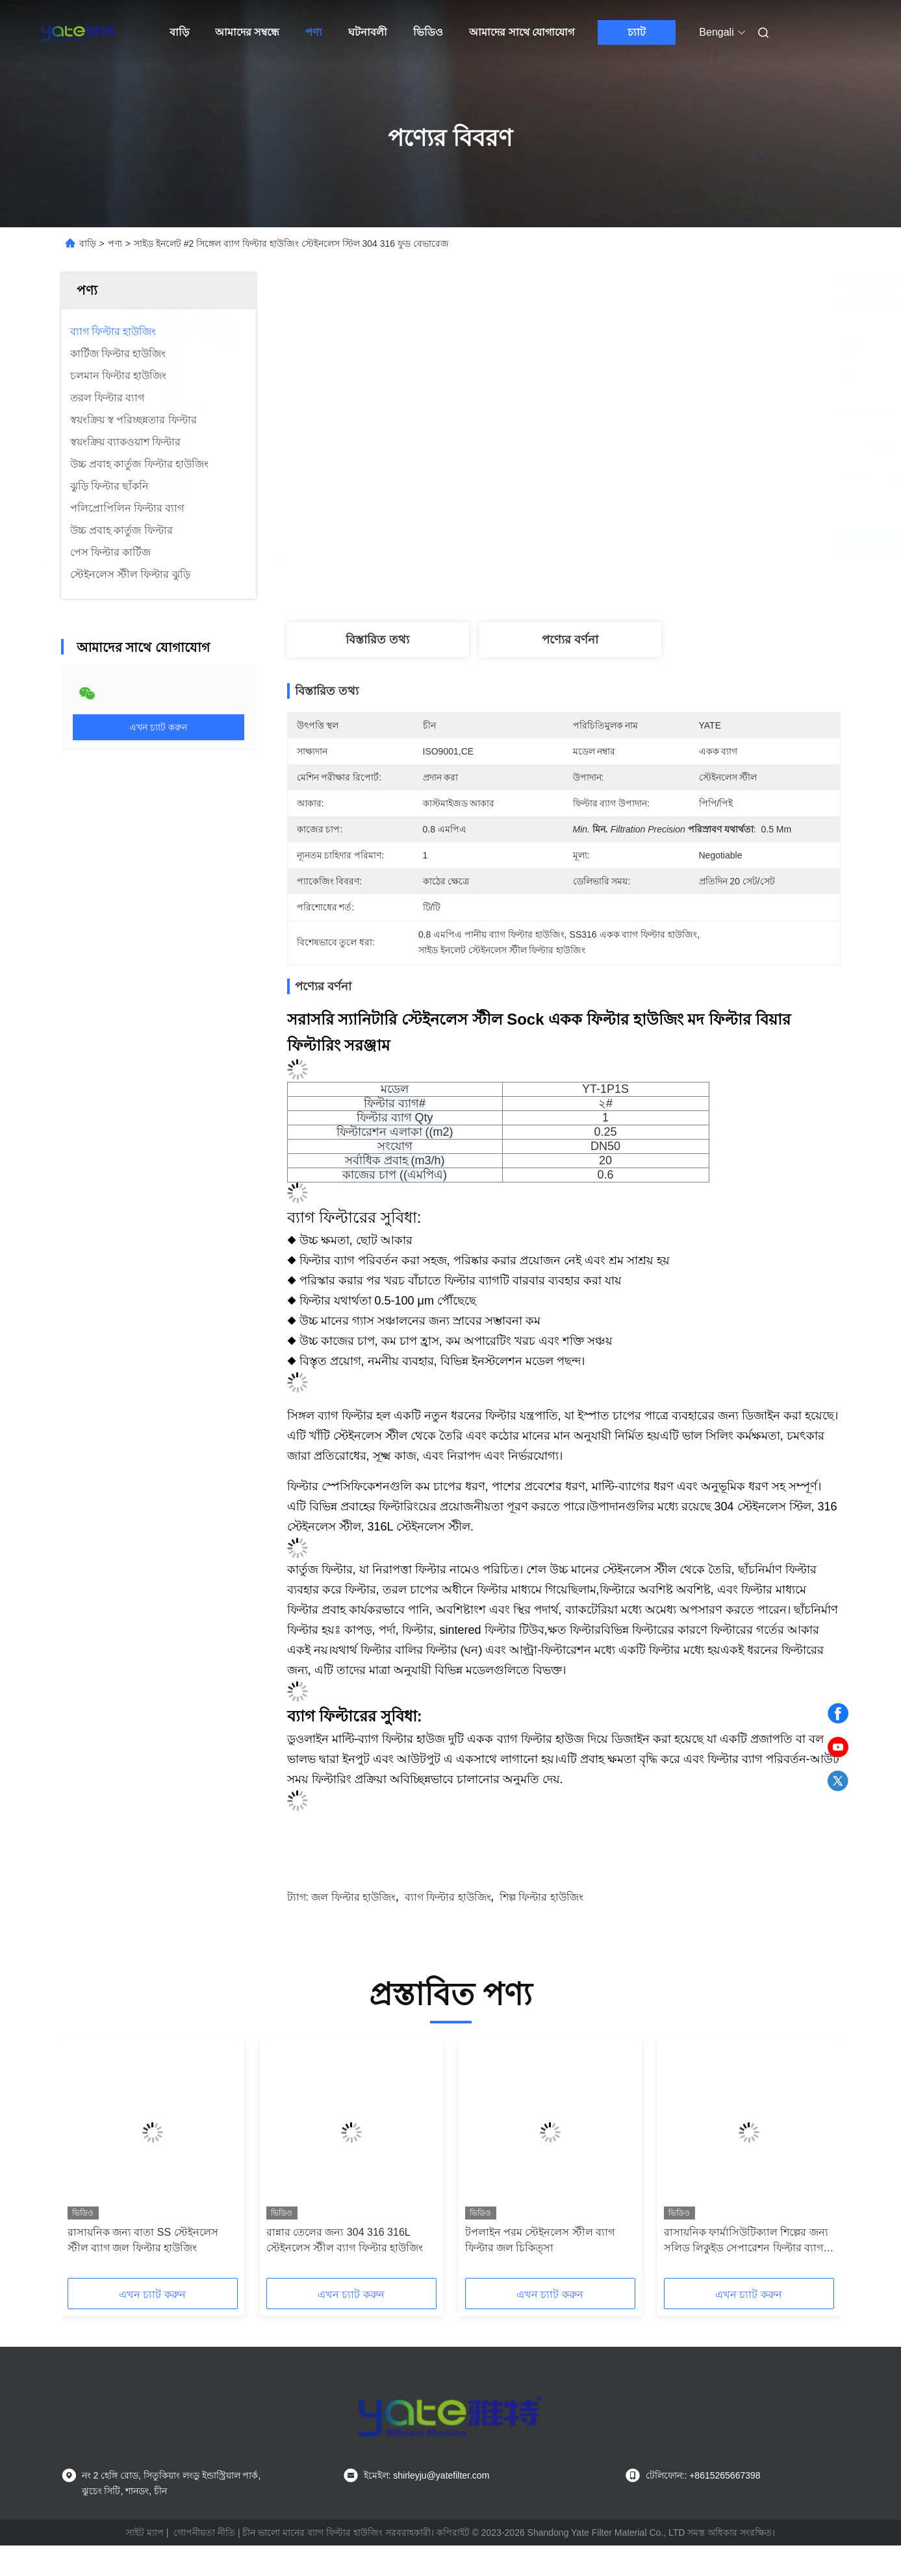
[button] (89, 2163)
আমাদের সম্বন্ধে (247, 32)
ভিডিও (428, 32)
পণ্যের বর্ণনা (570, 639)
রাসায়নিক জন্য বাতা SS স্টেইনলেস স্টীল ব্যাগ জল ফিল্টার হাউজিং (143, 2240)
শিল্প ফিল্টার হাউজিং (541, 1897)
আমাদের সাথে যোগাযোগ (521, 32)
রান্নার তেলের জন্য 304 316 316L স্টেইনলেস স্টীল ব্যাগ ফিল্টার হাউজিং (345, 2240)
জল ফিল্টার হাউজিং (353, 1897)
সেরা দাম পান (645, 541)
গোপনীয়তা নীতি (204, 2532)
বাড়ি (179, 32)
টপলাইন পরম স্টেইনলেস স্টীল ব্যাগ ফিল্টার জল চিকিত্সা (540, 2240)
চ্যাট (637, 32)
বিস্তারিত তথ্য (377, 639)
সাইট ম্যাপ (145, 2532)
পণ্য (313, 32)
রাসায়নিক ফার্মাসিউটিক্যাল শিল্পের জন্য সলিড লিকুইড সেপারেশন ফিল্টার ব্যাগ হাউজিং (746, 2241)
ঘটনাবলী (367, 32)
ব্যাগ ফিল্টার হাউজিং (448, 1897)
